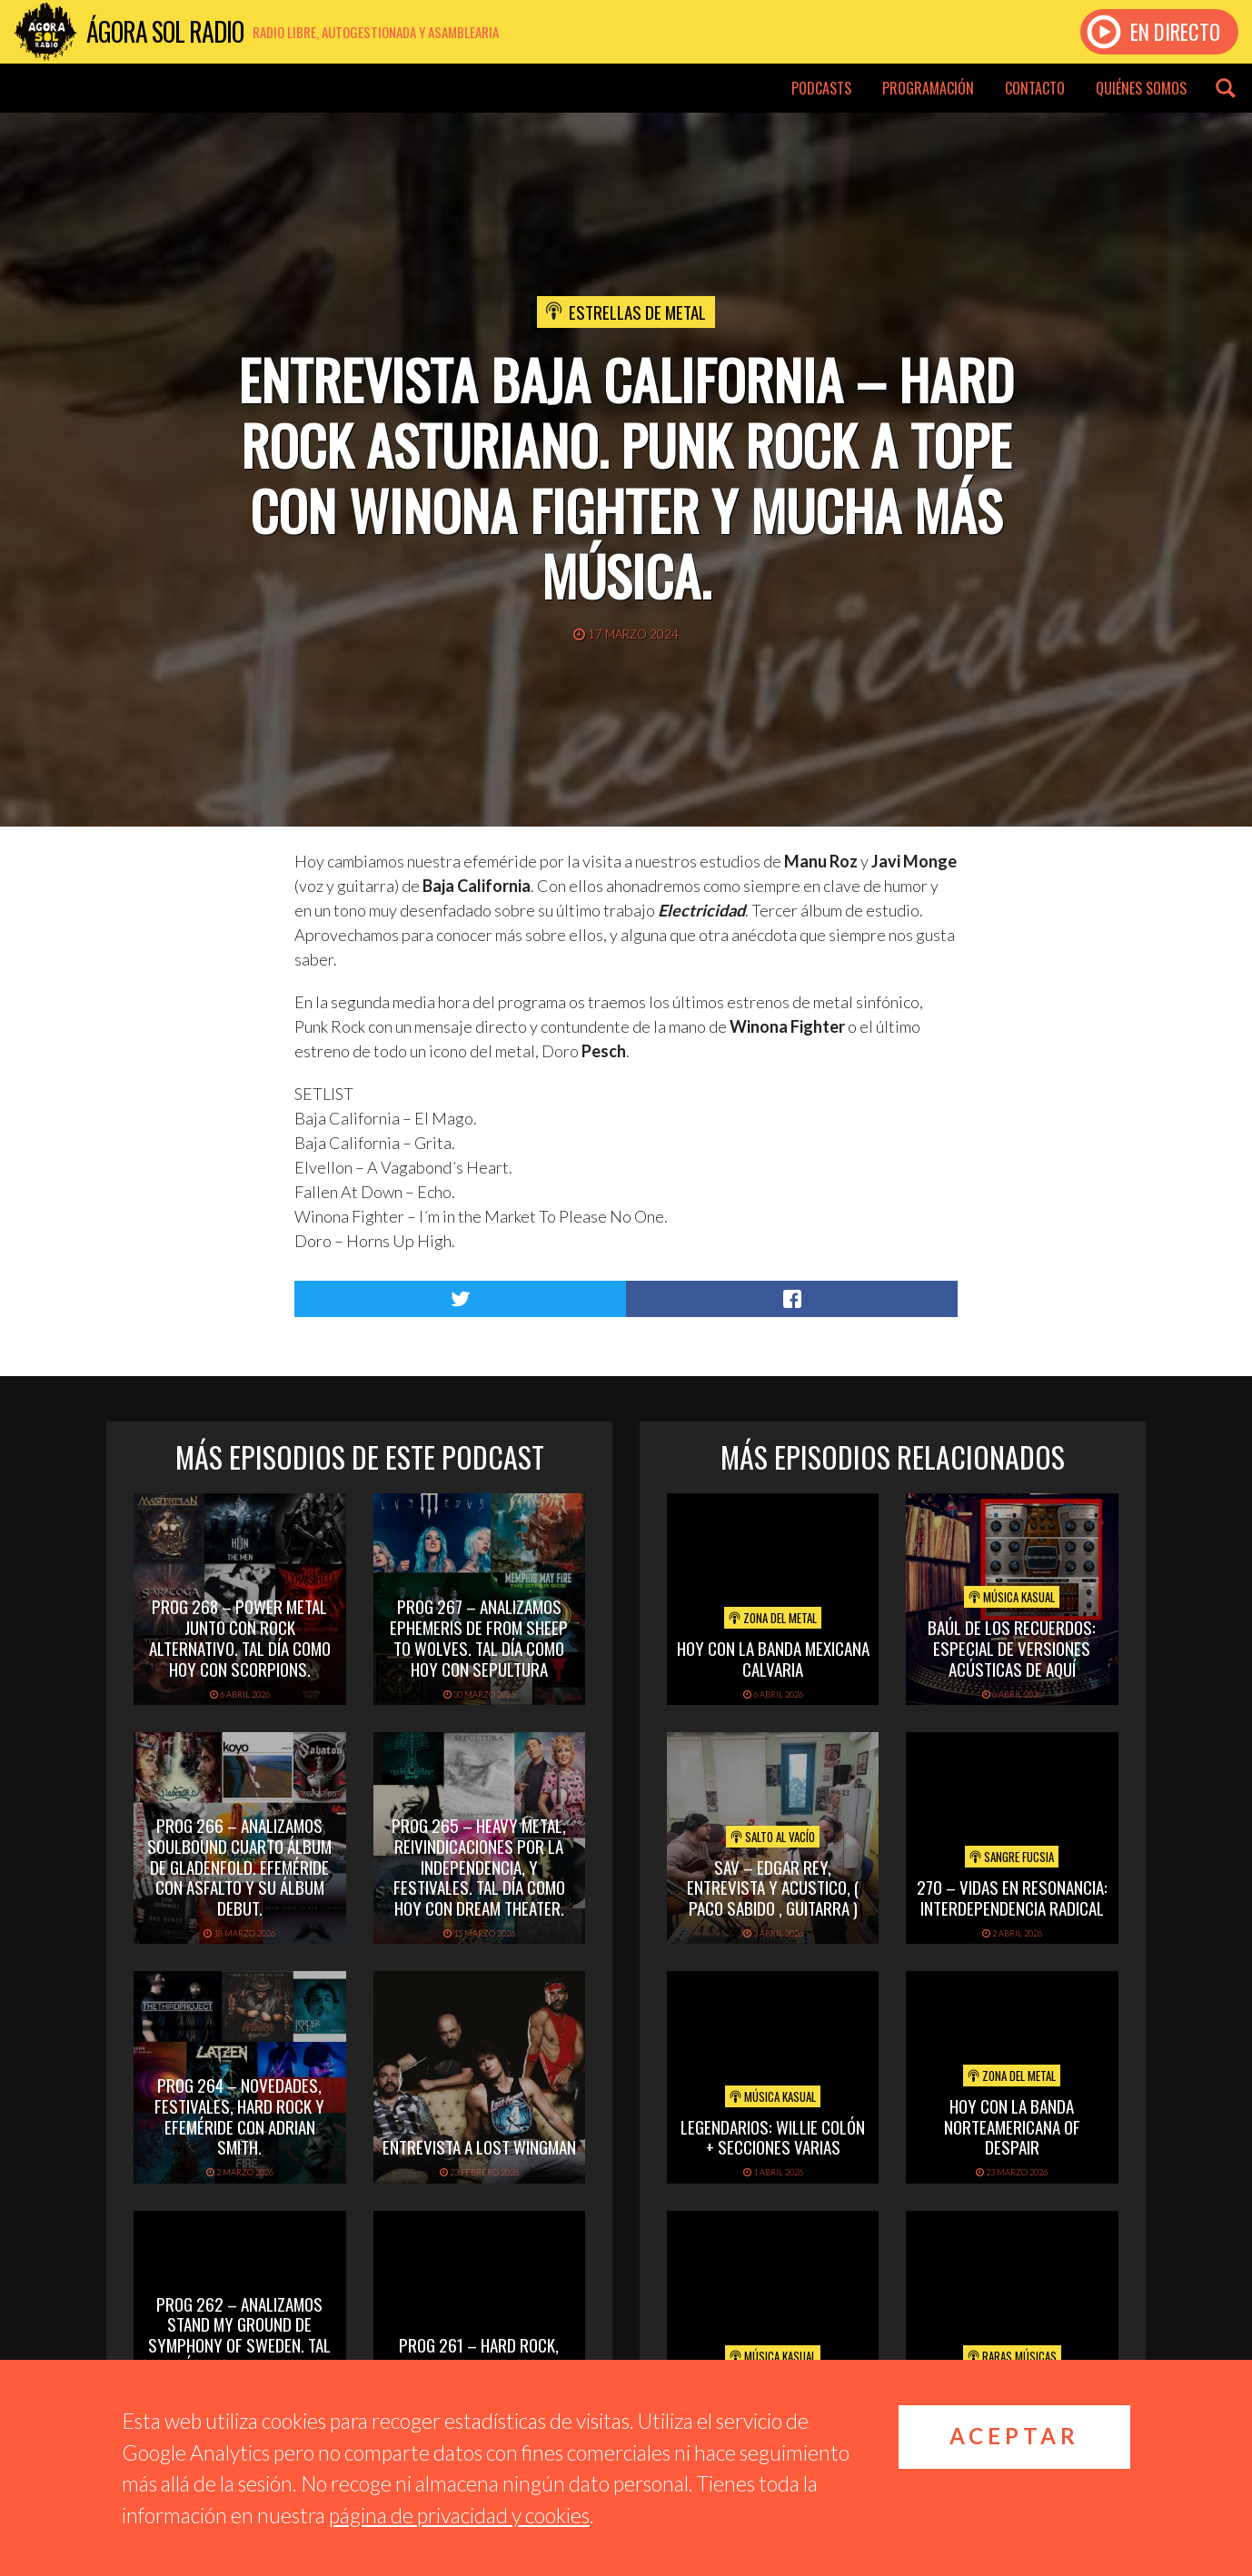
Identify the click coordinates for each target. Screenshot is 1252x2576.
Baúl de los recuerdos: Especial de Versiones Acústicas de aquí (1012, 1647)
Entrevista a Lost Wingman (479, 2146)
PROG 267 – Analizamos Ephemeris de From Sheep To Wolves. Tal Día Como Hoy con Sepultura (479, 1636)
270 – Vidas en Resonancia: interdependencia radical (1012, 1897)
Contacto (1035, 88)
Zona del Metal (773, 1618)
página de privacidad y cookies (459, 2515)
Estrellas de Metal (637, 311)
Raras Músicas (1012, 2356)
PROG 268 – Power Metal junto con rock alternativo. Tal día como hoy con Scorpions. (240, 1636)
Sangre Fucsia (1011, 1857)
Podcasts (821, 88)
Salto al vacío (772, 1837)
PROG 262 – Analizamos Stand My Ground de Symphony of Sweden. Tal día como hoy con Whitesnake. (239, 2345)
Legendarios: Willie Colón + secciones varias (773, 2137)
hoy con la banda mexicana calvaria (773, 1658)
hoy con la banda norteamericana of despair (1012, 2126)
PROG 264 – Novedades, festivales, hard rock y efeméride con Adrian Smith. (239, 2115)
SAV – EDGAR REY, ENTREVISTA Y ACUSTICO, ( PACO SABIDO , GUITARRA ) (773, 1887)
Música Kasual (1012, 1597)
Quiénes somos (1141, 88)
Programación (928, 88)
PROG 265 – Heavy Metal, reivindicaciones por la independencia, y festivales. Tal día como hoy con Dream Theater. (479, 1866)
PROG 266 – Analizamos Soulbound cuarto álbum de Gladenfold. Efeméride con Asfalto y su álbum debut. (239, 1866)
